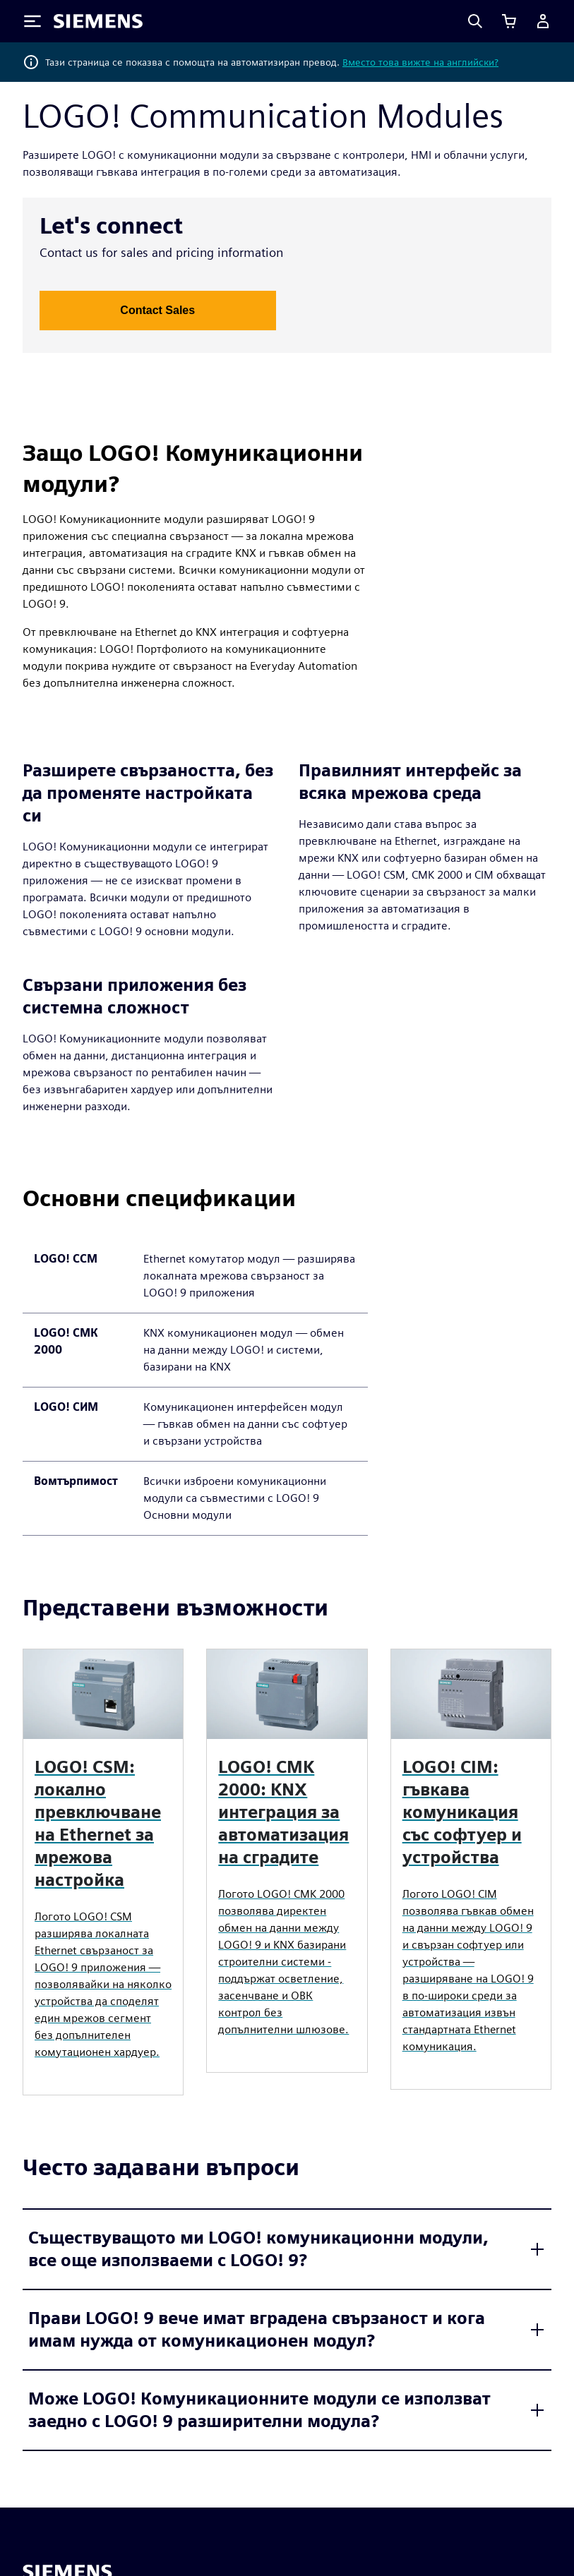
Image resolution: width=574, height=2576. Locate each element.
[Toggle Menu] (32, 21)
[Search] (475, 21)
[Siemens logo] (98, 21)
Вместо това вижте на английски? (420, 62)
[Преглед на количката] (509, 21)
